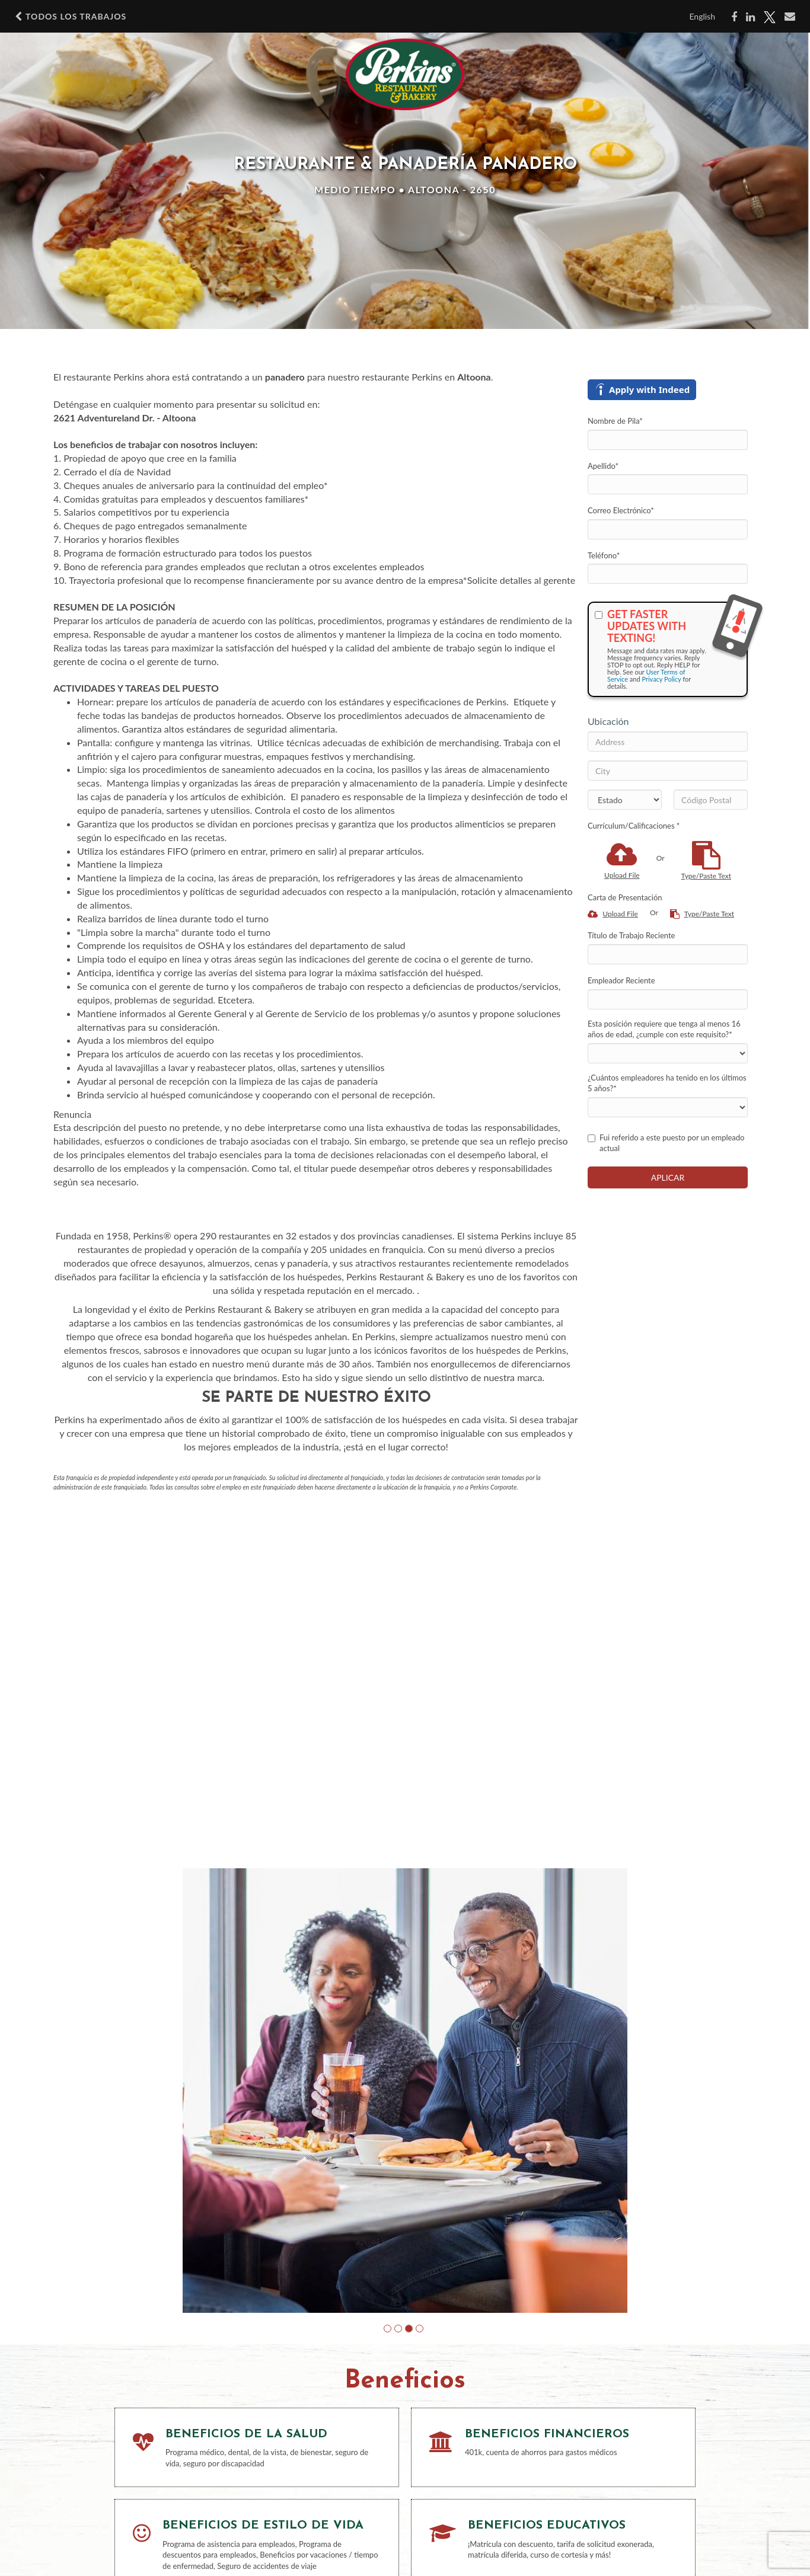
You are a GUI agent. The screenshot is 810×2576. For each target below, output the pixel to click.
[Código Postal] (711, 800)
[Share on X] (770, 17)
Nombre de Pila (615, 421)
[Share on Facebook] (734, 17)
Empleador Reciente (621, 980)
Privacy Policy (661, 679)
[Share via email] (790, 16)
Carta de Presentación (625, 897)
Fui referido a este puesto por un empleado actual (666, 1143)
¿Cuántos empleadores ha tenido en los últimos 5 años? (667, 1083)
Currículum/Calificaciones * (634, 825)
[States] (625, 800)
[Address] (668, 741)
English (702, 16)
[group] (405, 2090)
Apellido (603, 466)
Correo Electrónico (621, 510)
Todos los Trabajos (70, 16)
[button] (387, 2328)
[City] (668, 770)
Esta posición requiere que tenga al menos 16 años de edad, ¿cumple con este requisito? (664, 1029)
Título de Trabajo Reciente (631, 935)
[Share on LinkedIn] (750, 17)
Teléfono (604, 555)
